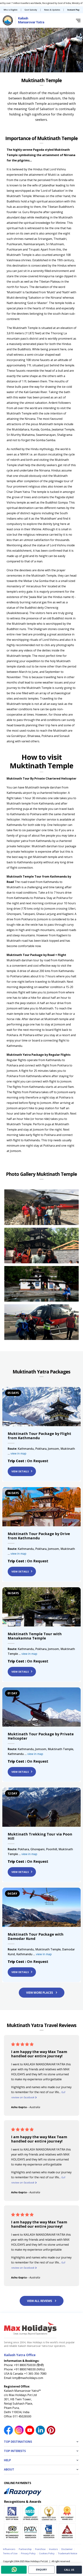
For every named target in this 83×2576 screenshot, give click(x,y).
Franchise (40, 2549)
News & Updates (52, 9)
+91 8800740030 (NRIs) (29, 2369)
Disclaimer (67, 2549)
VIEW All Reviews (41, 2301)
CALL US (69, 2569)
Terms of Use (10, 2553)
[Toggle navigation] (78, 20)
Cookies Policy (47, 2553)
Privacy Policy (28, 2553)
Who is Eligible (10, 9)
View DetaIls (21, 1471)
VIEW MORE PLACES (41, 1993)
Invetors (53, 2549)
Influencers (9, 2549)
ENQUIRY (41, 2569)
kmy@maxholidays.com (27, 2378)
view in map (18, 1453)
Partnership (25, 2549)
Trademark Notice (67, 2553)
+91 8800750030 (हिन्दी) (28, 2365)
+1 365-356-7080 (35, 2374)
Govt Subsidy (31, 9)
